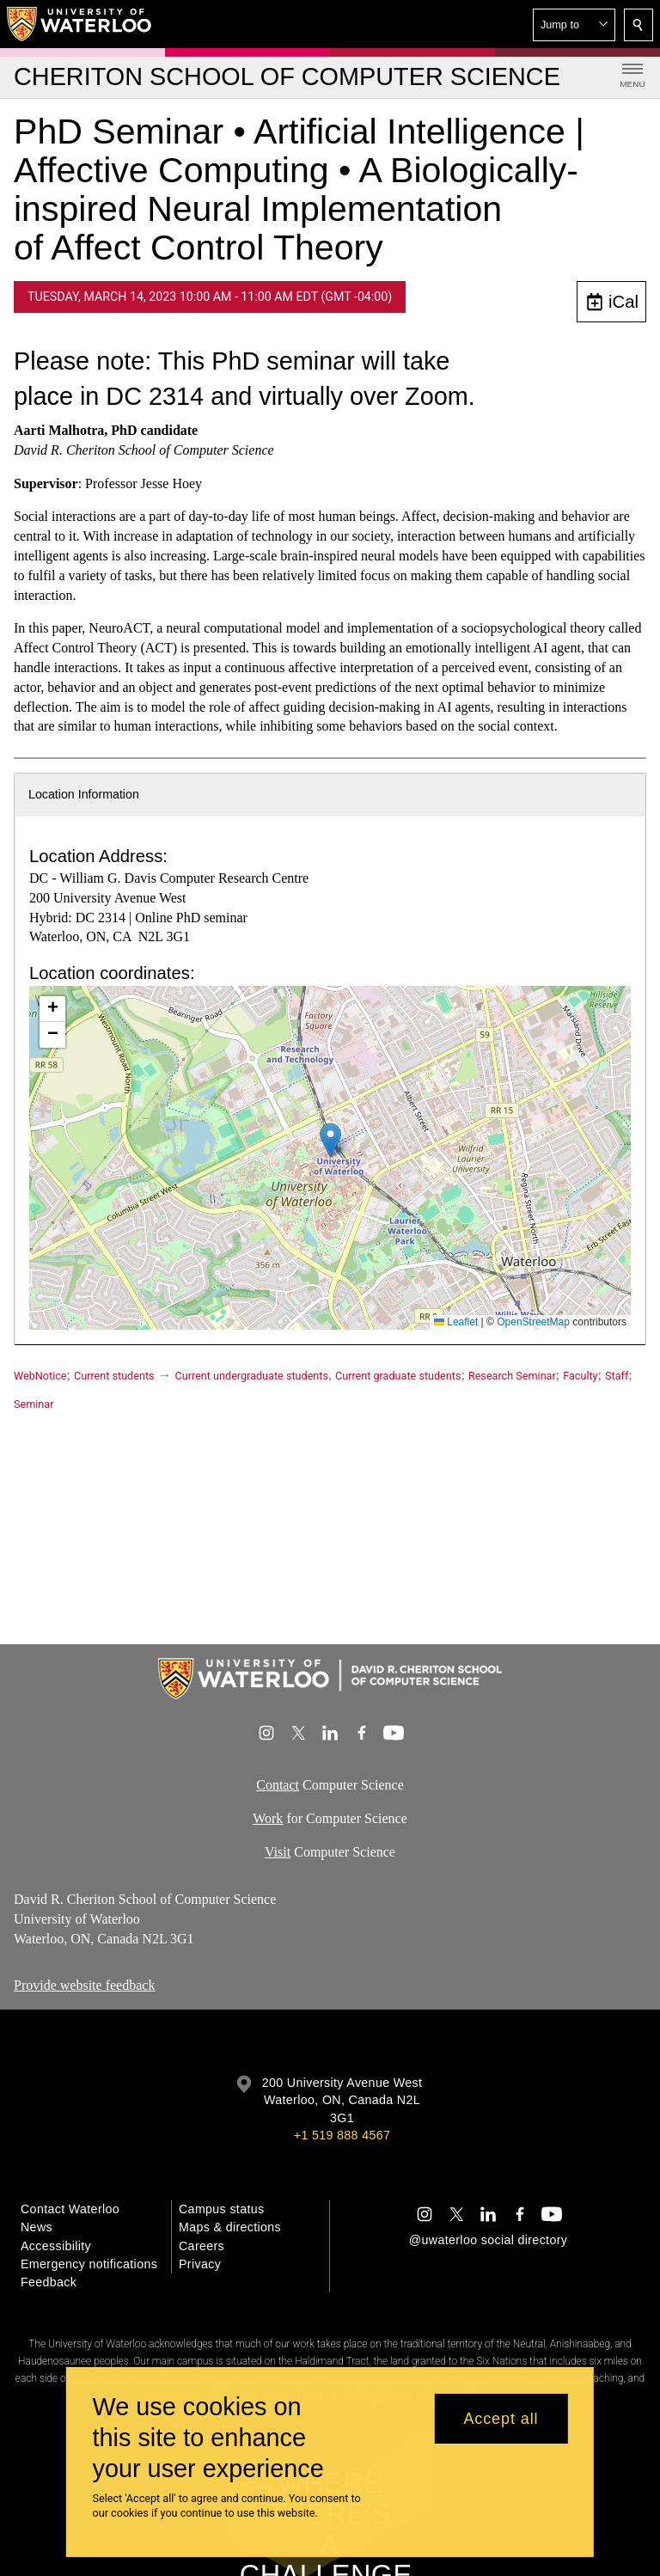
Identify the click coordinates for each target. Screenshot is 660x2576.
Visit (277, 1852)
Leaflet (456, 1322)
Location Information (83, 794)
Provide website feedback (84, 1985)
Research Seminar (512, 1375)
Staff (616, 1375)
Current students (114, 1375)
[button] (574, 24)
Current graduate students (398, 1375)
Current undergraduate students (251, 1375)
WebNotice (40, 1375)
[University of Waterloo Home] (80, 24)
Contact (277, 1785)
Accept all (500, 2418)
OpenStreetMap (533, 1322)
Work (268, 1818)
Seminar (33, 1404)
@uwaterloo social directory (488, 2240)
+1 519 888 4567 (342, 2135)
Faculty (580, 1375)
